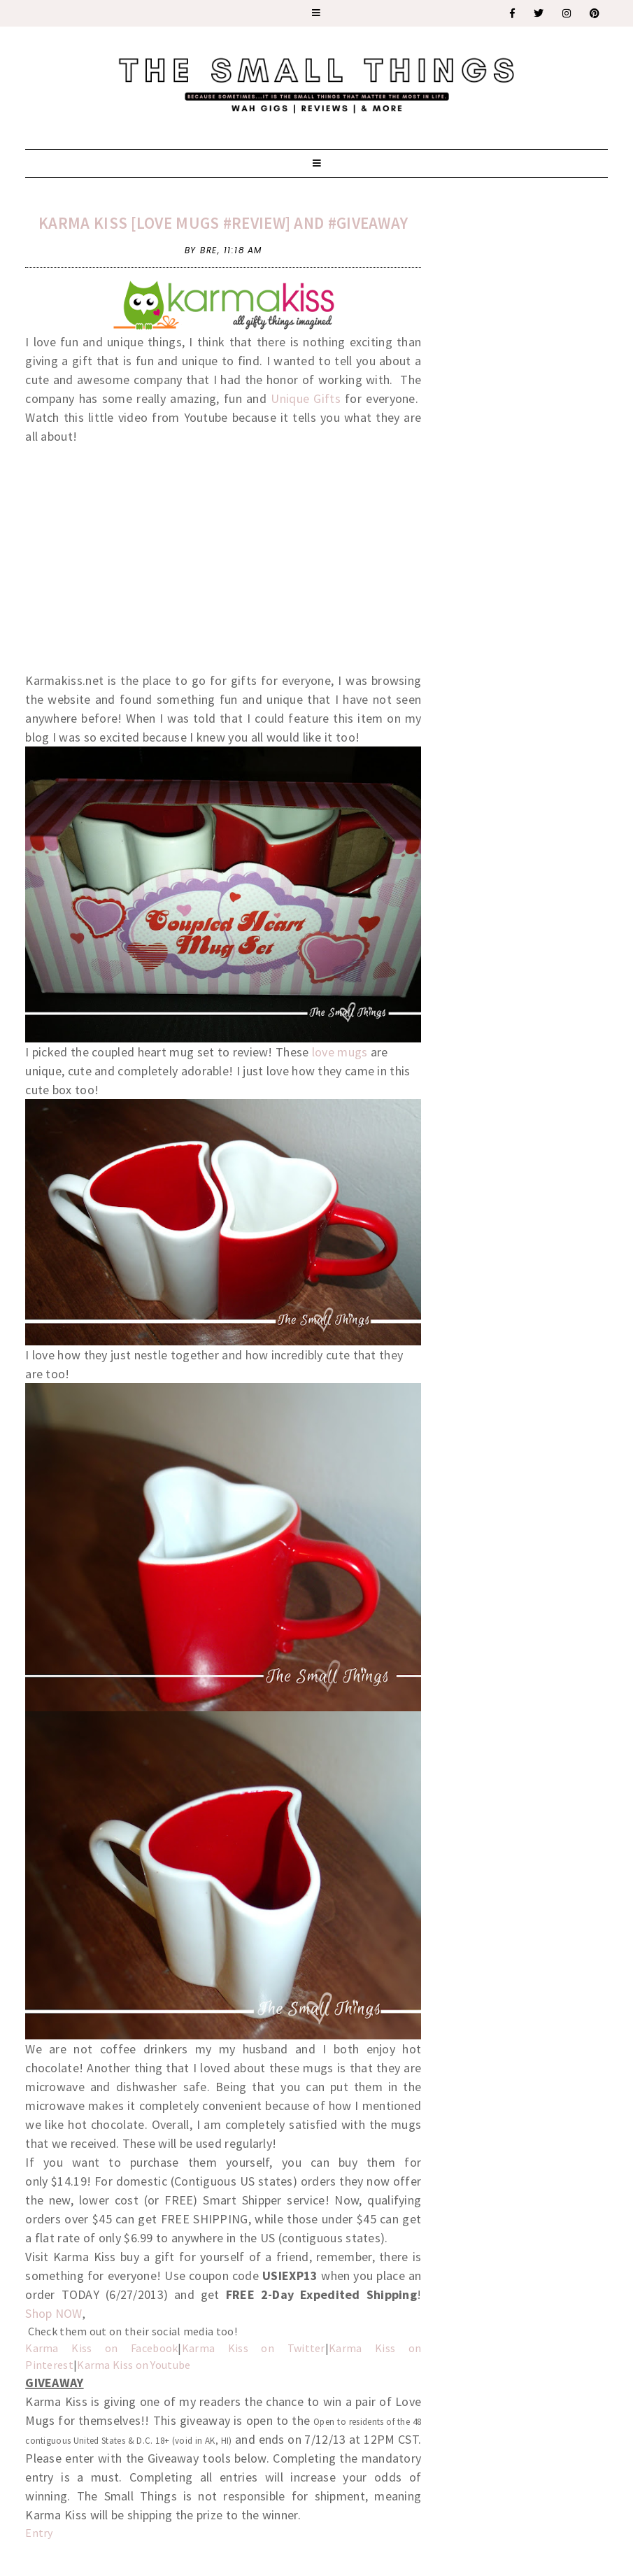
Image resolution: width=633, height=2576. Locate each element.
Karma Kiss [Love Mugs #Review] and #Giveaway (223, 223)
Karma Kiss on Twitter (253, 2348)
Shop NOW (53, 2313)
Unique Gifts (306, 398)
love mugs (340, 1052)
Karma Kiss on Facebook (101, 2348)
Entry (39, 2533)
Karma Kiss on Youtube (133, 2365)
